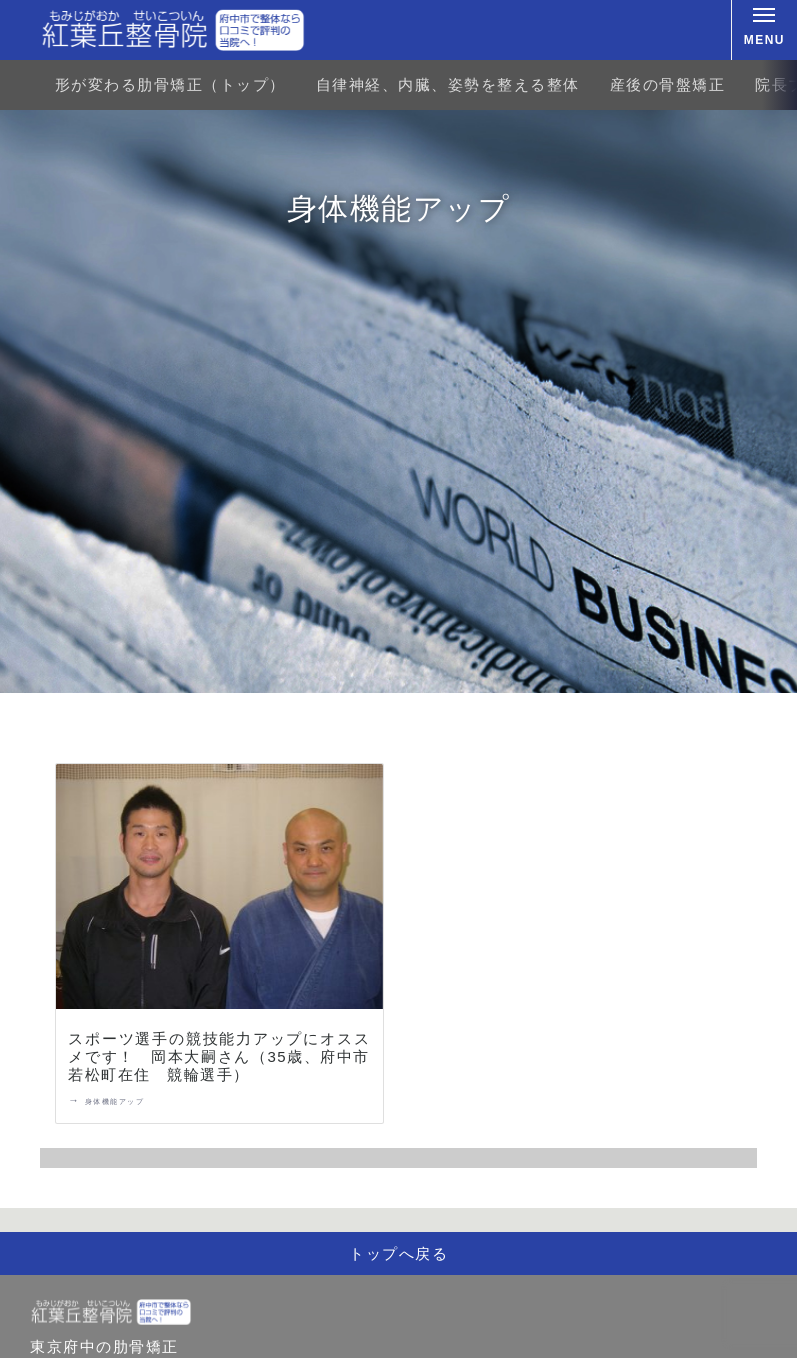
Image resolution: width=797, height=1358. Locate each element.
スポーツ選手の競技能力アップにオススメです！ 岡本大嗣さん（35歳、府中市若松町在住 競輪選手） (219, 1056)
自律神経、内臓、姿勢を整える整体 (448, 84)
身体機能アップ (115, 1101)
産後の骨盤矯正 (668, 84)
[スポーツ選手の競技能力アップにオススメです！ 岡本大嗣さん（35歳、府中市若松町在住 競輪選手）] (219, 890)
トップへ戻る (398, 1253)
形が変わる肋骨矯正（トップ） (170, 84)
